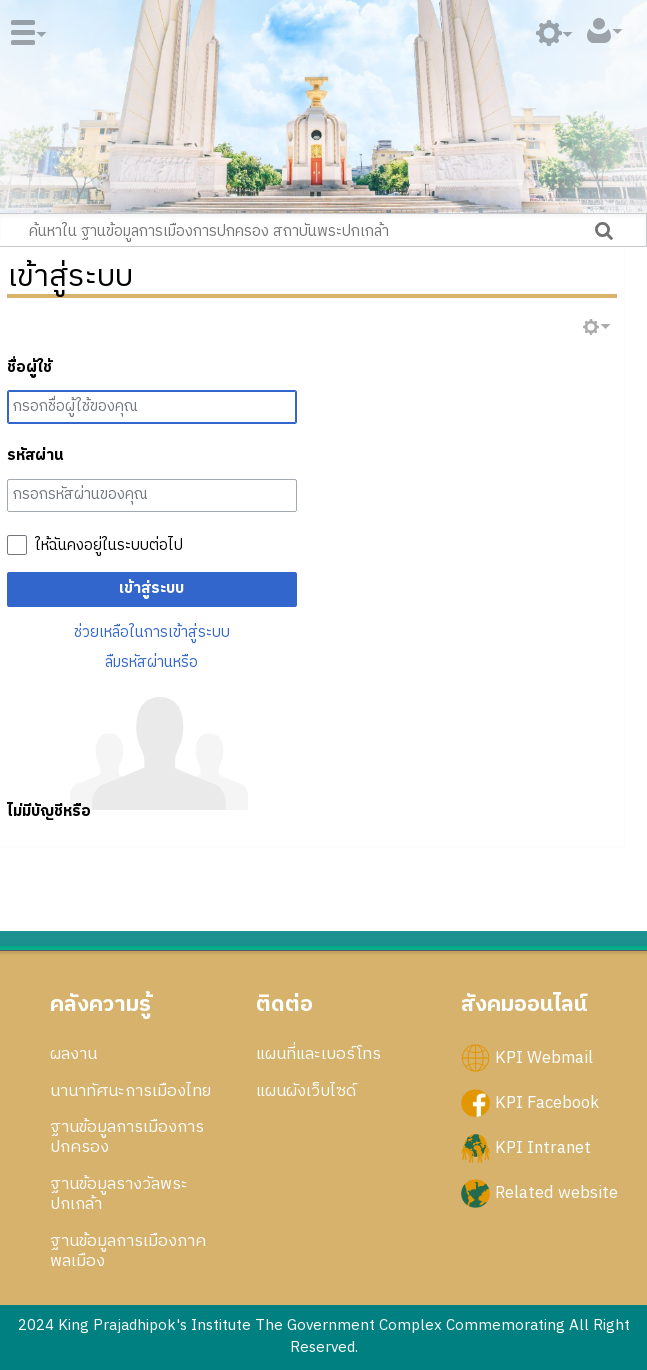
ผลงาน (73, 1054)
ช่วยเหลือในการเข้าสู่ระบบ (152, 632)
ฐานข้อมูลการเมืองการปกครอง (127, 1137)
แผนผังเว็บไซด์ (306, 1091)
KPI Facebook (547, 1102)
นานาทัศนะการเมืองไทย (130, 1091)
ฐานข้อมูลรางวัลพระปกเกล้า (119, 1194)
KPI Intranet (543, 1148)
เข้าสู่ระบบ (151, 588)
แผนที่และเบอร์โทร (318, 1054)
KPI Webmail (544, 1057)
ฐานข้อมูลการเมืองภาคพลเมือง (128, 1251)
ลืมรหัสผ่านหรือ (151, 662)
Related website (556, 1193)
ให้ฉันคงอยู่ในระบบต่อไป (109, 546)
